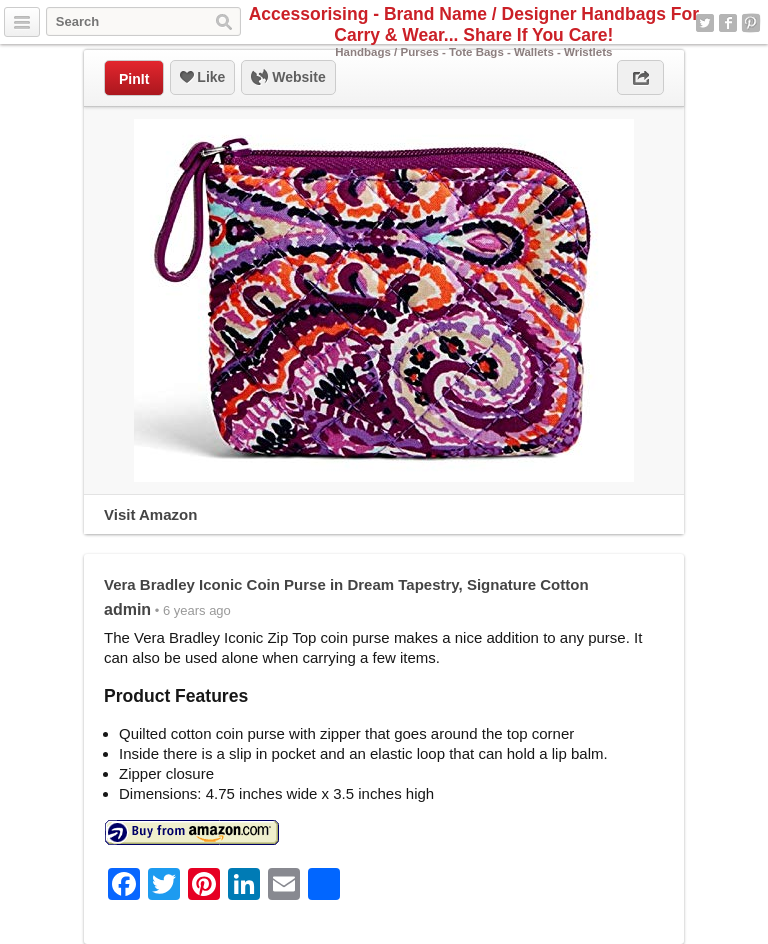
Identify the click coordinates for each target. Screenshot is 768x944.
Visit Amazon (150, 514)
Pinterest (751, 23)
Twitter (705, 23)
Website (288, 78)
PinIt (134, 79)
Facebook (728, 23)
